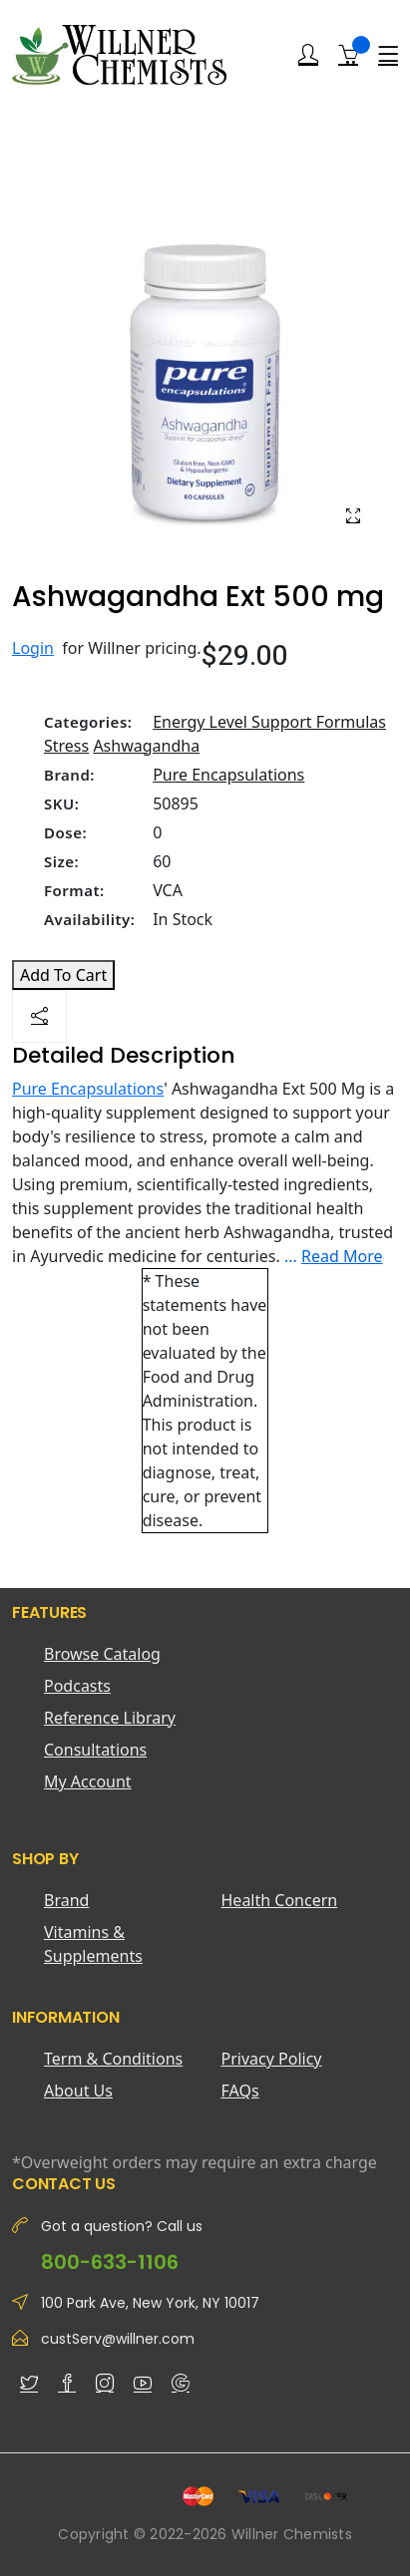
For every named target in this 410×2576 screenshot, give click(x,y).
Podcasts (77, 1686)
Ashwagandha (146, 746)
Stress (66, 746)
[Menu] (388, 55)
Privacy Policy (271, 2059)
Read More (341, 1256)
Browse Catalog (102, 1654)
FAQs (240, 2090)
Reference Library (110, 1718)
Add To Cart (63, 975)
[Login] (308, 55)
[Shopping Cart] (348, 54)
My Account (88, 1781)
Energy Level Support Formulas (269, 722)
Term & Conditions (113, 2059)
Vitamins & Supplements (93, 1944)
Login (33, 648)
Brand (66, 1900)
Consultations (95, 1750)
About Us (78, 2090)
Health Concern (279, 1900)
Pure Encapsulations (228, 775)
